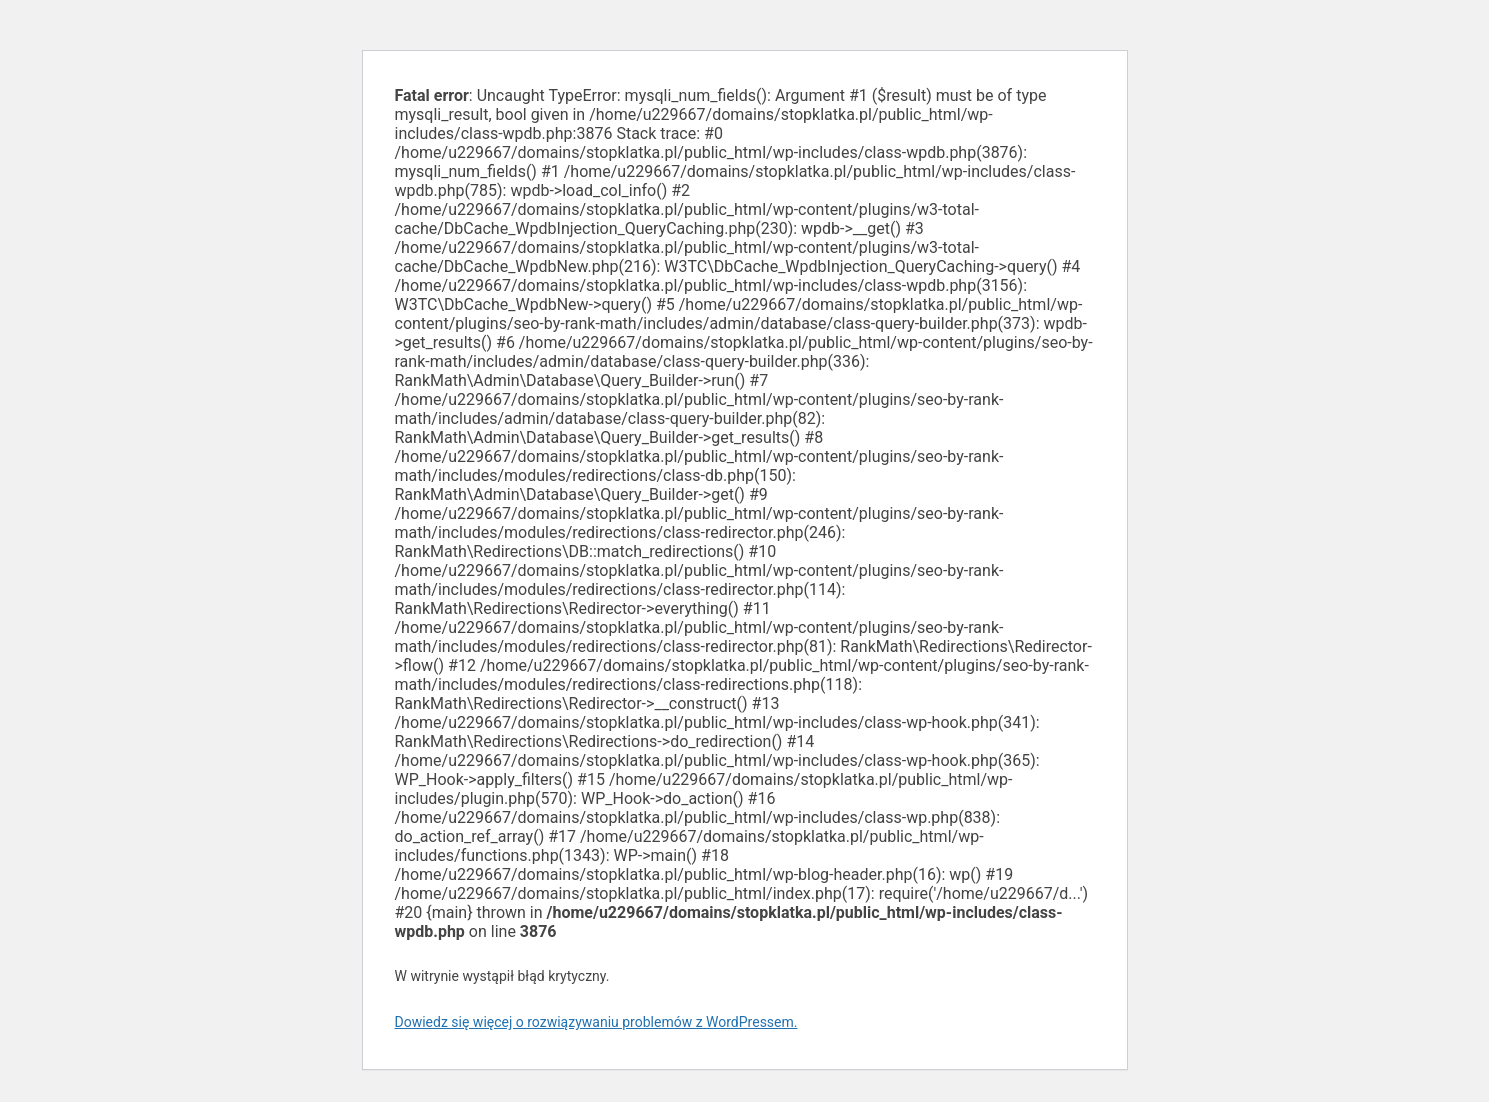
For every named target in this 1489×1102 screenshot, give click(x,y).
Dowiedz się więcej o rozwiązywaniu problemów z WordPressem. (596, 1022)
